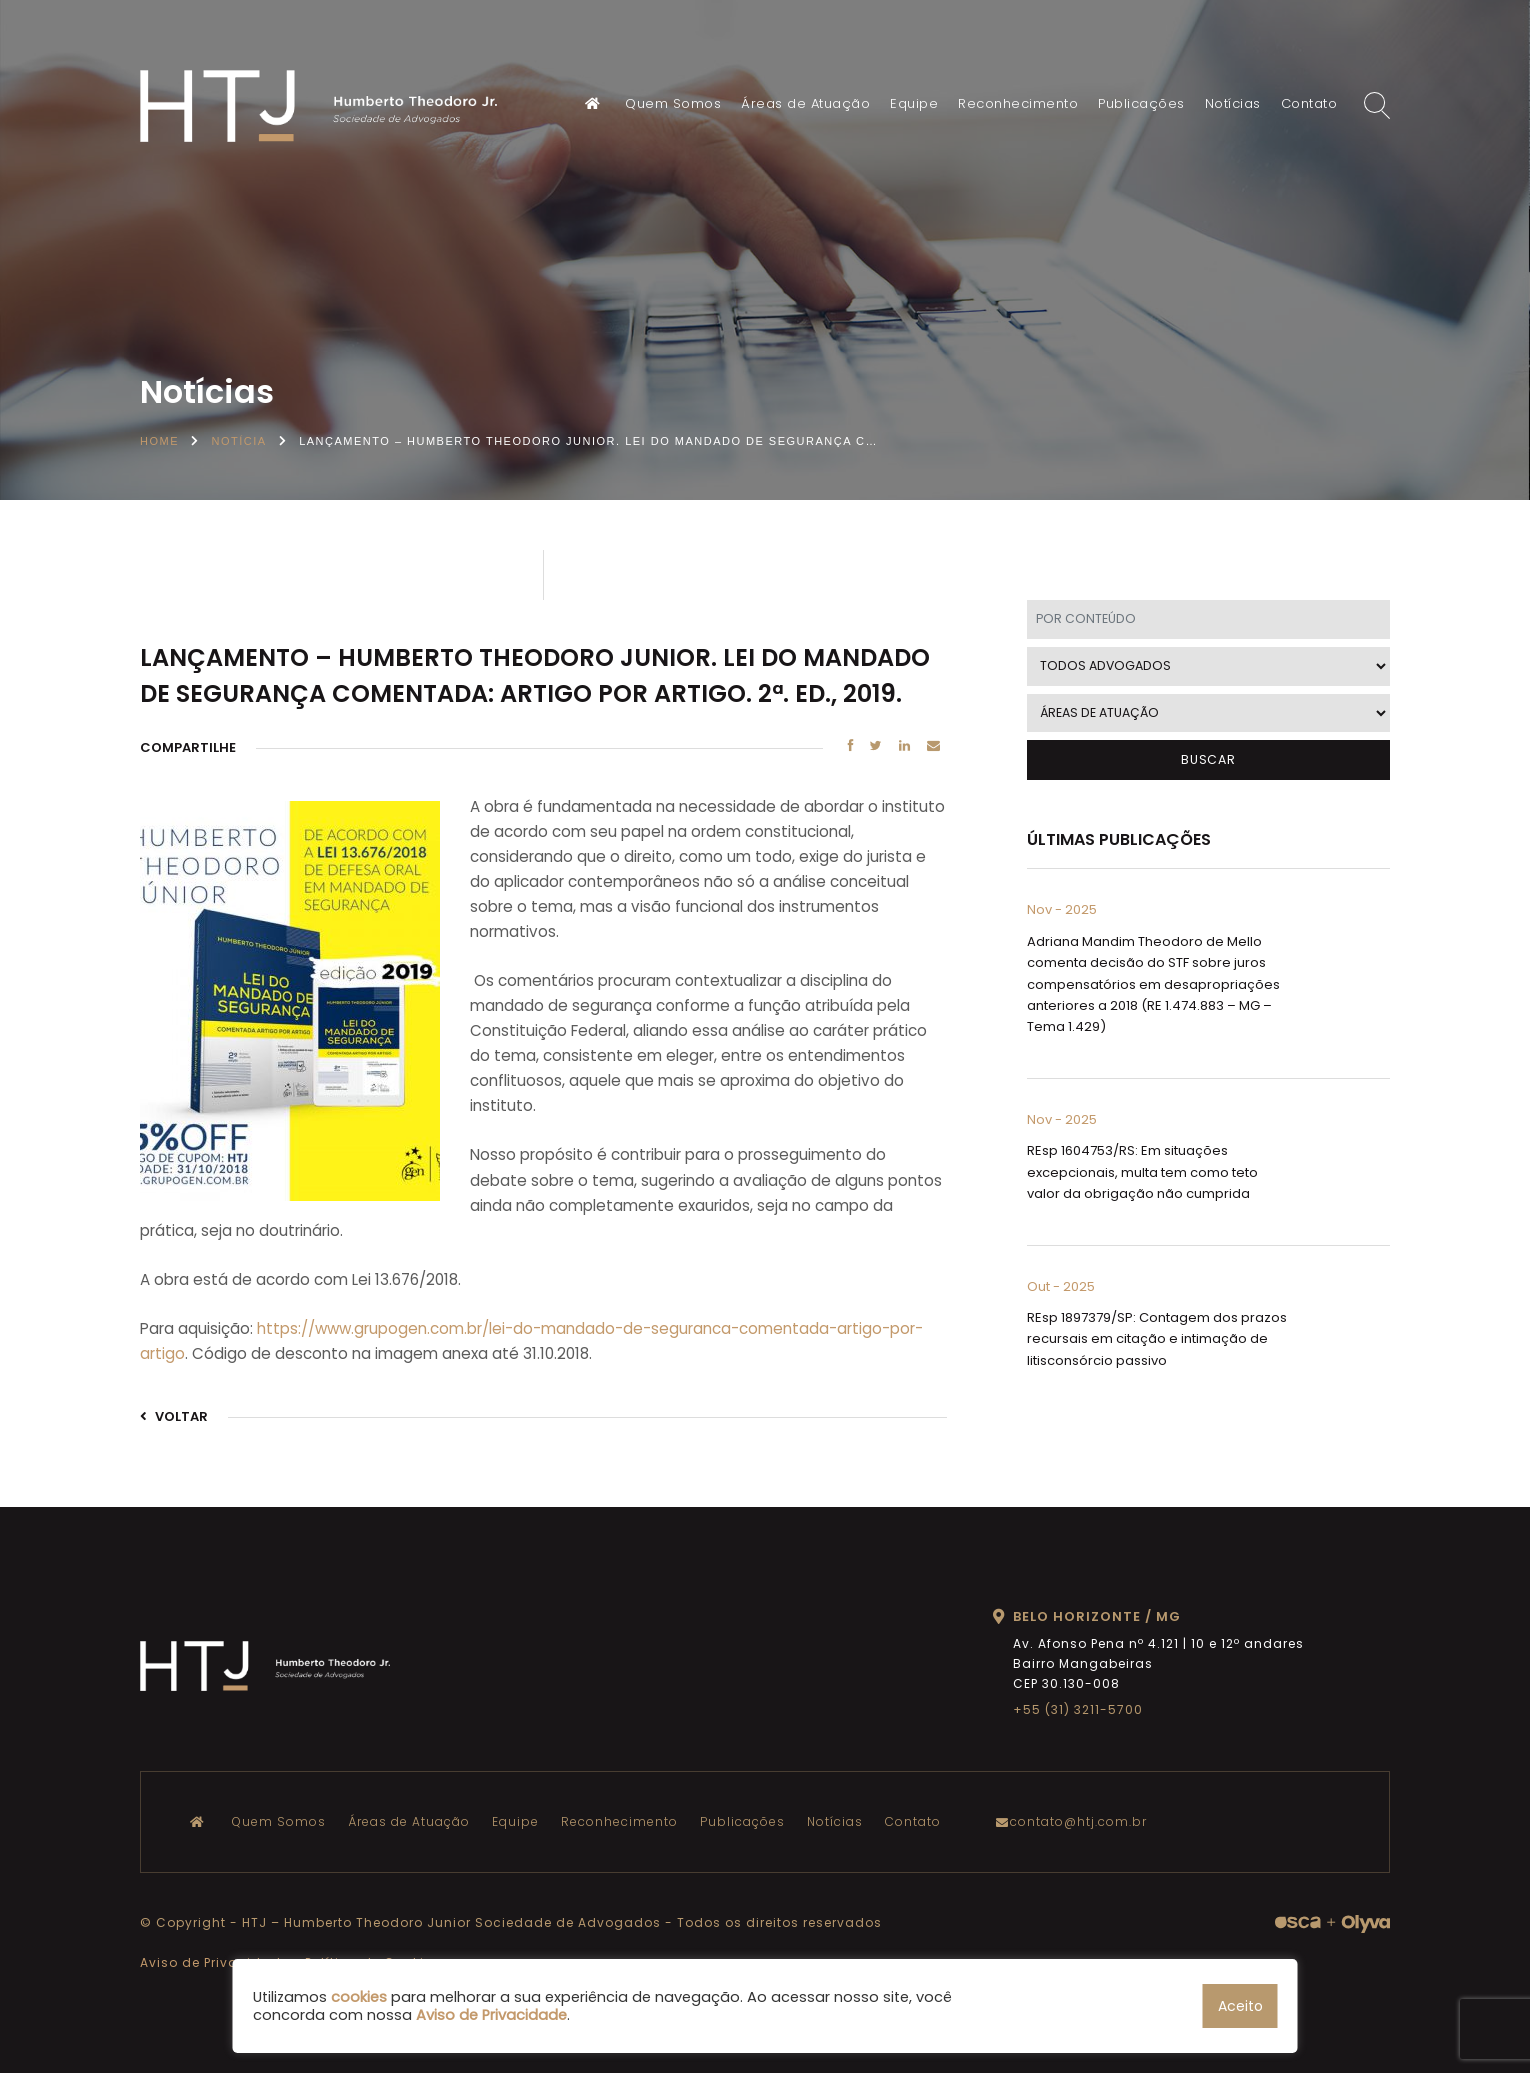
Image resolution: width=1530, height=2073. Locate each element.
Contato (1309, 103)
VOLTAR (174, 1416)
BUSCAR (1208, 759)
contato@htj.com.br (1076, 1821)
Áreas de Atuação (805, 103)
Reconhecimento (1018, 103)
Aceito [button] (1240, 2006)
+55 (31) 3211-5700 (1078, 1709)
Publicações (1141, 103)
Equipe (914, 103)
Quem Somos (673, 103)
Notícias (1233, 103)
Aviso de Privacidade (214, 1962)
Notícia (239, 441)
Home (159, 441)
